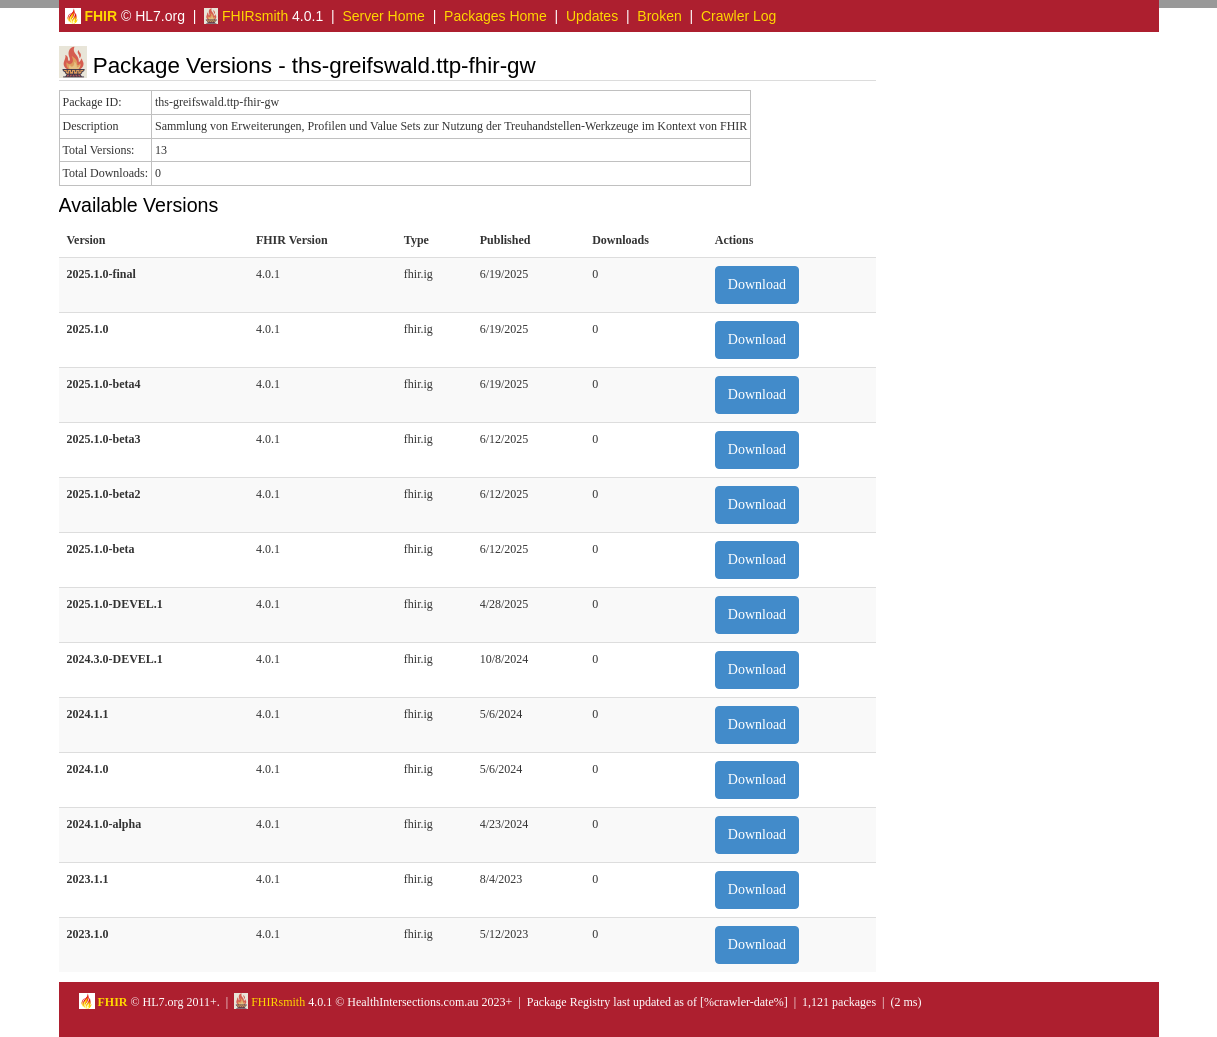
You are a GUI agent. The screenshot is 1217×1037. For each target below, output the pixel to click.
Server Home (383, 16)
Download (757, 284)
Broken (659, 16)
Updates (592, 16)
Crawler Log (738, 16)
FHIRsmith (246, 16)
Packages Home (495, 16)
